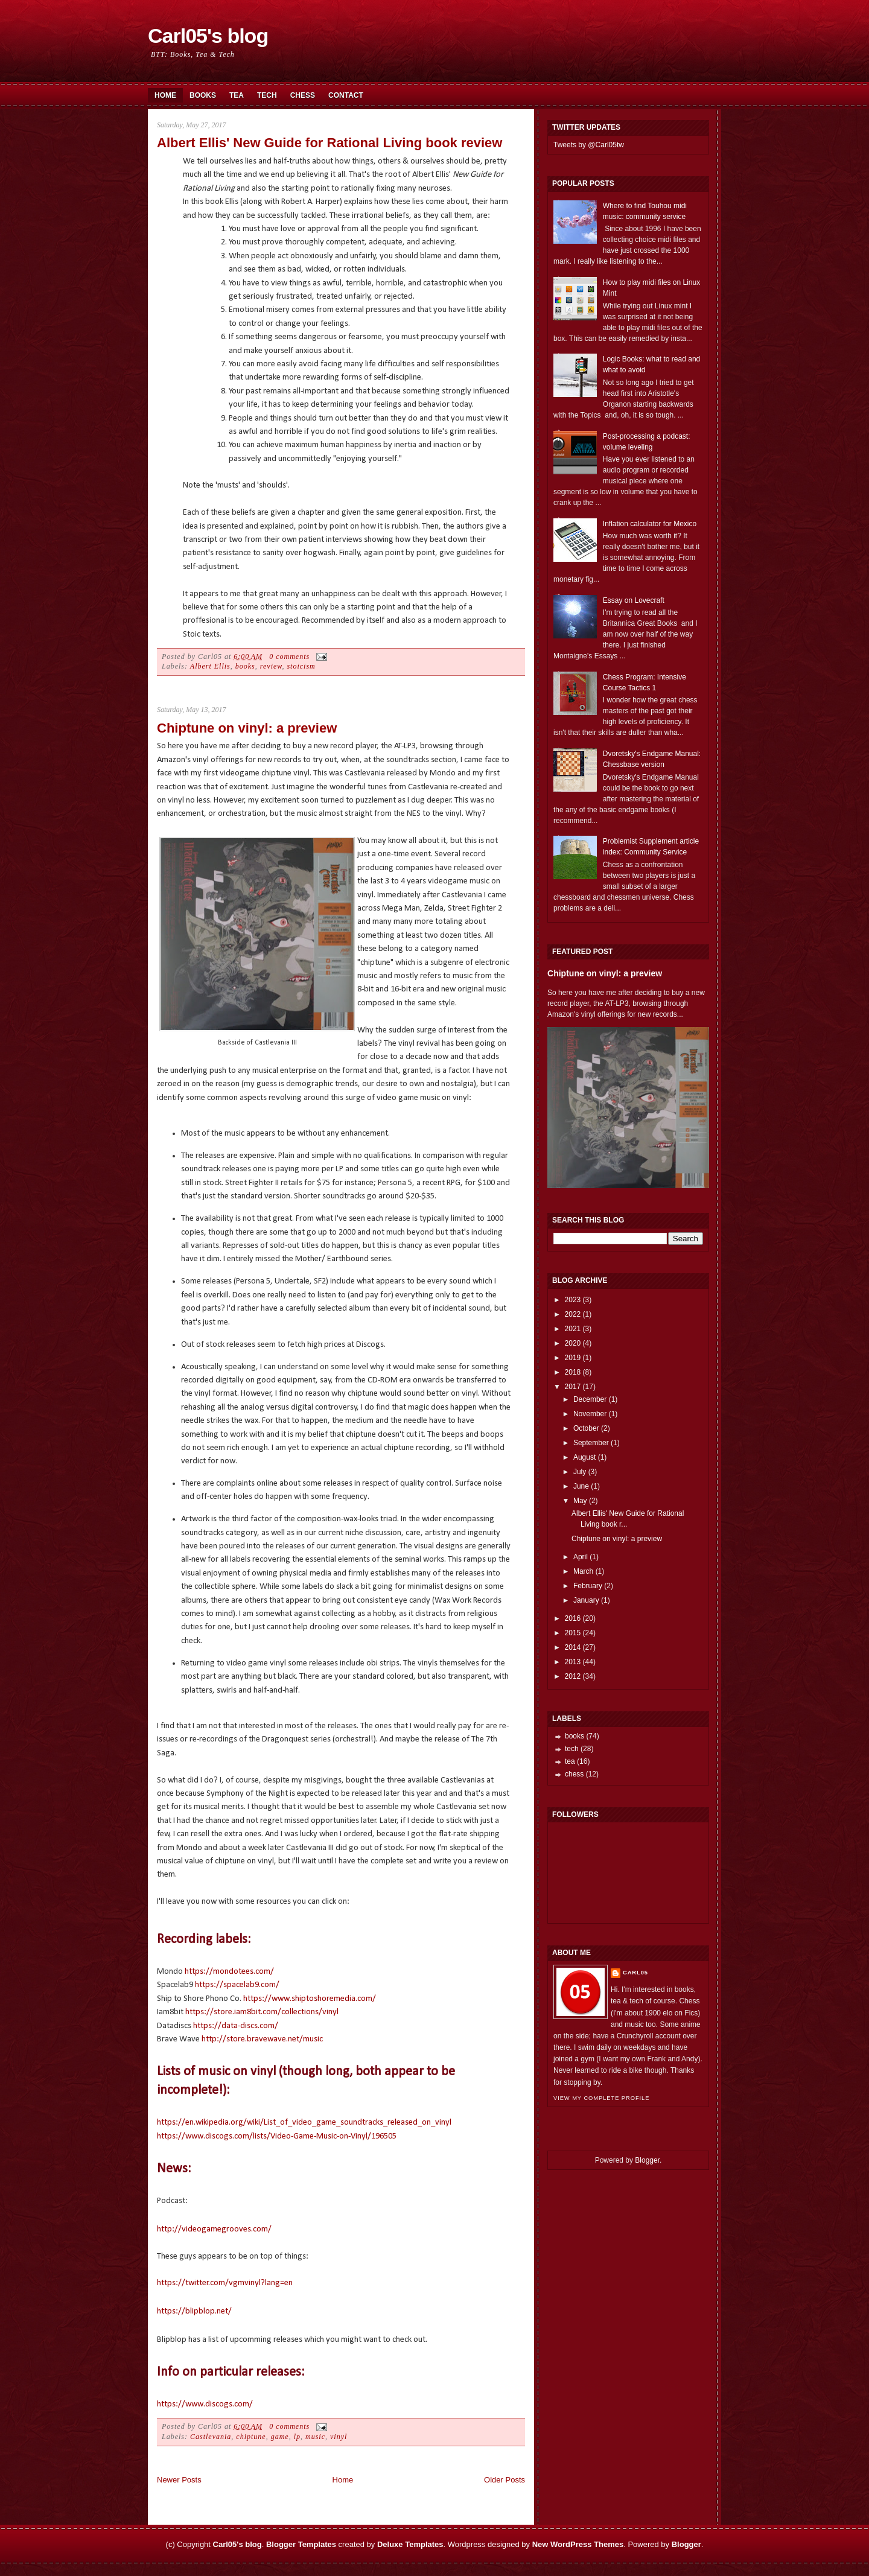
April (580, 1557)
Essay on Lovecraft (633, 600)
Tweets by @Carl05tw (588, 145)
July (579, 1472)
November (589, 1414)
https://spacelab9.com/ (237, 1984)
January (586, 1600)
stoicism (301, 666)
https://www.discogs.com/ (205, 2404)
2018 (573, 1372)
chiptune (251, 2436)
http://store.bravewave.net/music (262, 2039)
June (581, 1486)
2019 (573, 1357)
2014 (573, 1647)
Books (202, 95)
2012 (573, 1676)
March (583, 1571)
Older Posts (504, 2479)
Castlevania (210, 2436)
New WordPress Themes (577, 2544)
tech (572, 1748)
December (589, 1399)
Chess (302, 95)
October (586, 1428)
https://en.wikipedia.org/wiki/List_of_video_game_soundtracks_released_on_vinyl (304, 2122)
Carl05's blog (208, 35)
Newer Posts (179, 2479)
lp (297, 2436)
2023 (573, 1300)
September (591, 1443)
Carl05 (635, 1973)
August (584, 1457)
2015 (573, 1633)
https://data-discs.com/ (235, 2026)
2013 (573, 1662)
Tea (236, 95)
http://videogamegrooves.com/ (214, 2229)
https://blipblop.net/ (194, 2311)
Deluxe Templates (410, 2544)
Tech (267, 95)
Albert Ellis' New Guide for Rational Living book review (329, 142)
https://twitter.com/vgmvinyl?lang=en (225, 2283)
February (587, 1586)
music (315, 2436)
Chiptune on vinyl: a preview (247, 728)
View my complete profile (601, 2098)
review (271, 666)
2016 (573, 1618)
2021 (573, 1329)
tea (570, 1761)
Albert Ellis (210, 666)
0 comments (289, 656)
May (580, 1500)
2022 (573, 1314)
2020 (573, 1343)
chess (574, 1774)
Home (165, 95)
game (280, 2436)
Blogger (647, 2160)
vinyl (338, 2436)
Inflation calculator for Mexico (649, 524)
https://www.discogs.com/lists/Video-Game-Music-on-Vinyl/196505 (276, 2136)
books (245, 666)
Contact (345, 95)
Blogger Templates (301, 2544)
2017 (573, 1386)
